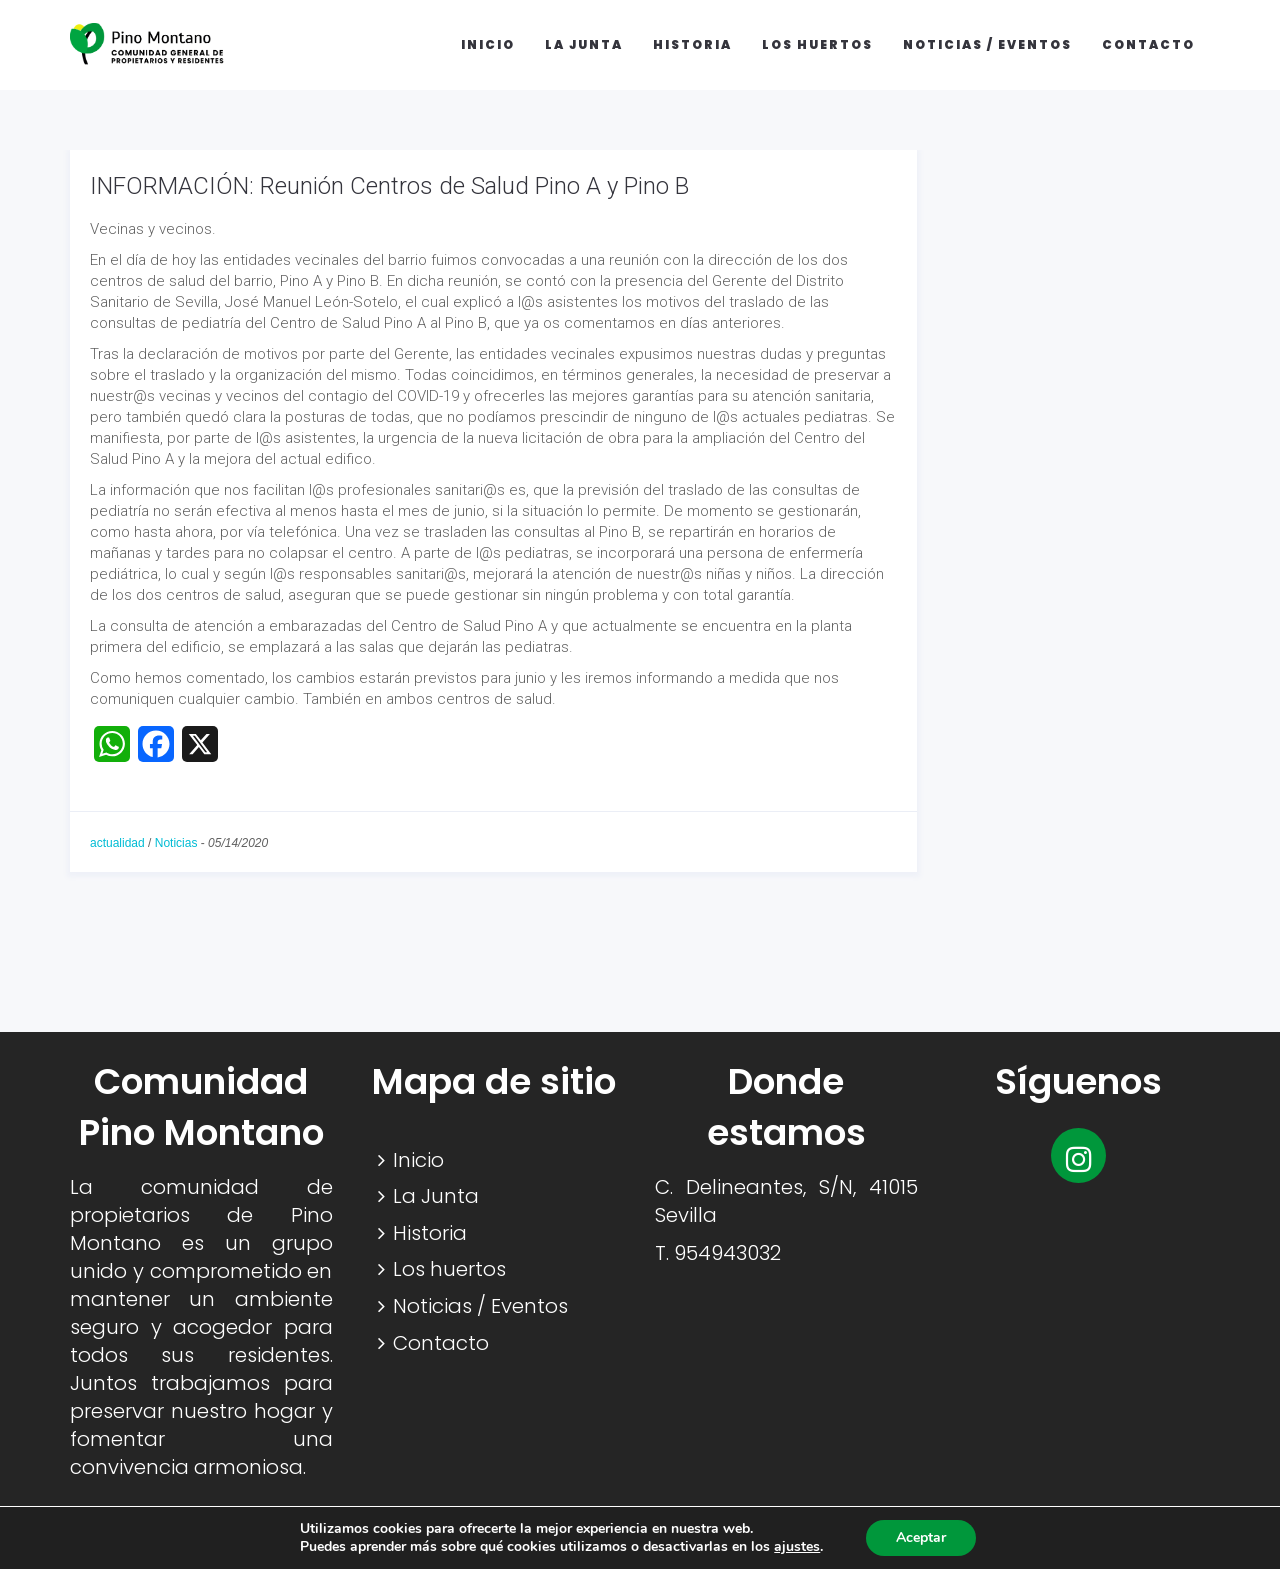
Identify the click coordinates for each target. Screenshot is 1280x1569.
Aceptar (921, 1537)
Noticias (176, 843)
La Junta (584, 44)
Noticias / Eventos (987, 44)
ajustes (797, 1547)
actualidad (117, 843)
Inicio (488, 44)
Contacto (1148, 44)
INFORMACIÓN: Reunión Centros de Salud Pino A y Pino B (389, 186)
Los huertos (817, 44)
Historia (692, 44)
